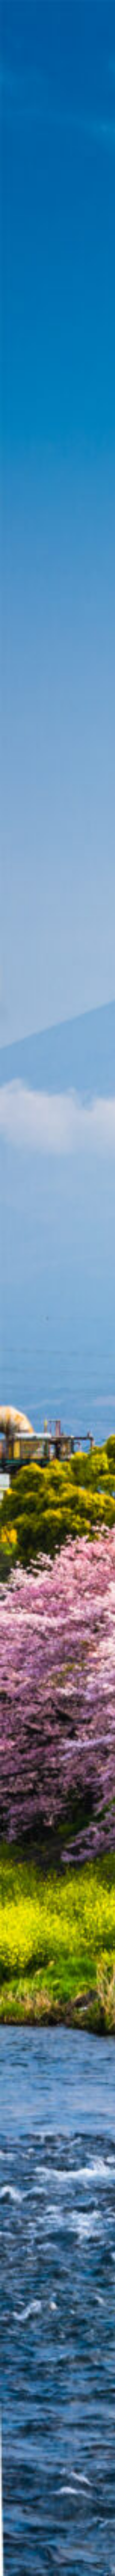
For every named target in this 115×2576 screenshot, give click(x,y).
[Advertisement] (57, 89)
